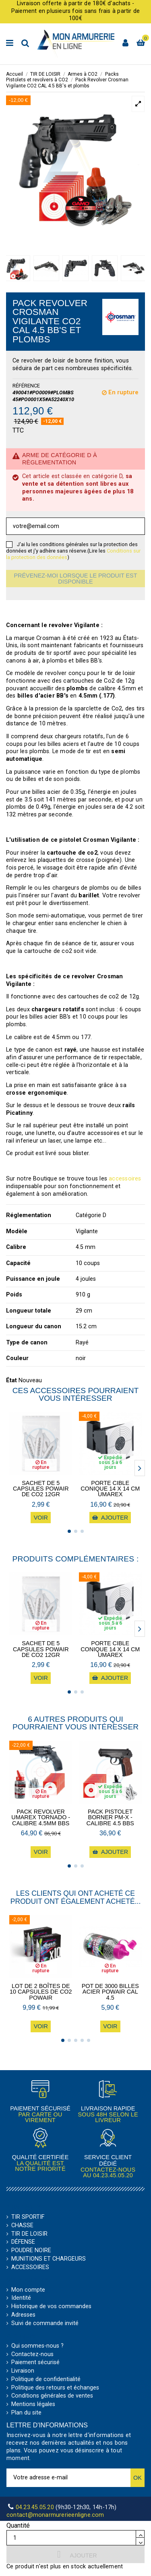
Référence (26, 386)
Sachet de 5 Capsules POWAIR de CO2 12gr (41, 1488)
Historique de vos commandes (51, 2306)
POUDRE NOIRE (31, 2250)
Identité (21, 2298)
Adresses (23, 2315)
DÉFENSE (23, 2242)
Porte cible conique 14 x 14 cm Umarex (110, 1488)
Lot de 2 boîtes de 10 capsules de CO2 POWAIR (41, 1991)
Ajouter (75, 2554)
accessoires (125, 1178)
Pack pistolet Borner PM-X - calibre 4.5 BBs (110, 1817)
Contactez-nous (32, 2354)
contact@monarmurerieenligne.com (55, 2515)
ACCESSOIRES (30, 2267)
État (11, 1380)
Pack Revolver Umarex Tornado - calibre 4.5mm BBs (40, 1817)
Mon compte (28, 2290)
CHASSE (22, 2225)
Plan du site (26, 2413)
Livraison (22, 2371)
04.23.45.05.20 (113, 2175)
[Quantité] (71, 2537)
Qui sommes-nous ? (37, 2346)
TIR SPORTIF (27, 2217)
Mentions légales (33, 2404)
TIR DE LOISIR (29, 2234)
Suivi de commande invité (45, 2323)
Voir (41, 1517)
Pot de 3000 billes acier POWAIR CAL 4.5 (110, 1991)
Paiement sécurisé (35, 2362)
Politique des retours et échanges (55, 2388)
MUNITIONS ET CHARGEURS (48, 2259)
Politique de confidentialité (46, 2379)
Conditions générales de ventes (52, 2396)
